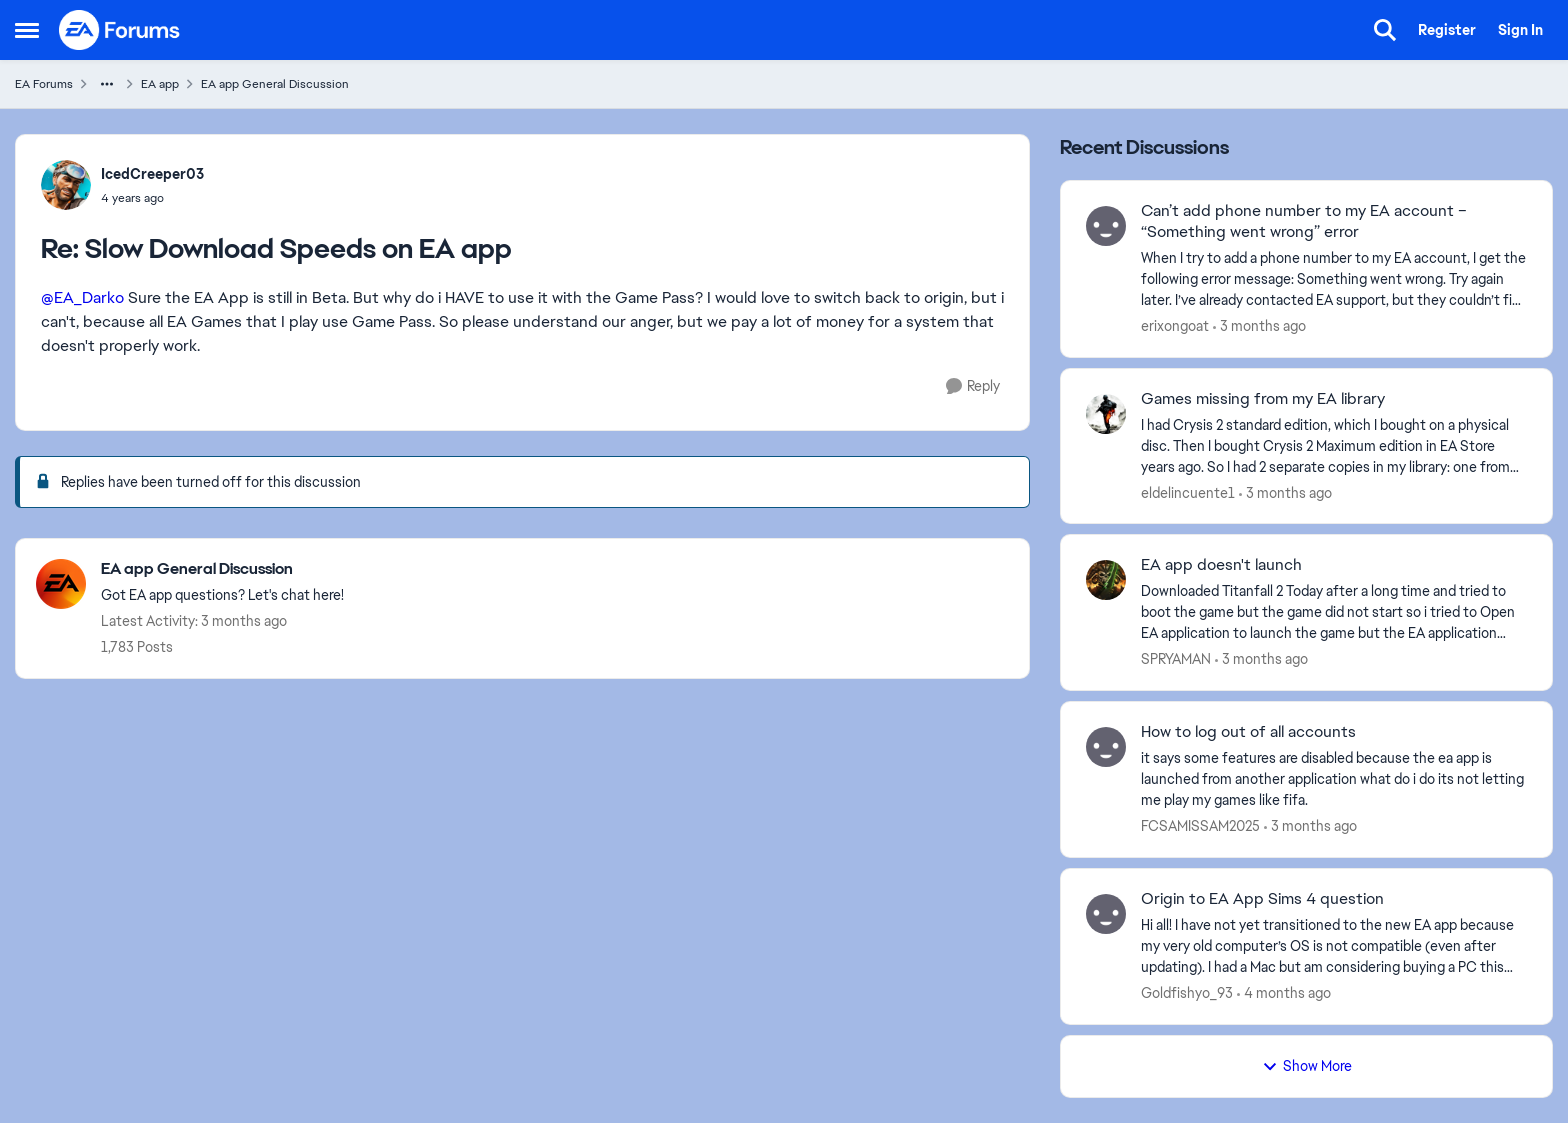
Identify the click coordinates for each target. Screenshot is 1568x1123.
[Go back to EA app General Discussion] (222, 569)
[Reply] (973, 386)
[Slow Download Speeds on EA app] (152, 198)
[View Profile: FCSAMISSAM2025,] (1106, 747)
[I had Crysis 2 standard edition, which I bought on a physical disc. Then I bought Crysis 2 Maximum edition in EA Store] (1334, 445)
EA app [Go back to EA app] (160, 84)
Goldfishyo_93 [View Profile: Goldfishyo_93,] (1187, 993)
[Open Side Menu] (27, 30)
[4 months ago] (1284, 993)
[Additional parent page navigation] (107, 84)
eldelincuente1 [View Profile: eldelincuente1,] (1188, 492)
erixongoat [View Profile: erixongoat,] (1175, 326)
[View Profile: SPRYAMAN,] (1106, 580)
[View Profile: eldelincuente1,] (1106, 414)
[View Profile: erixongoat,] (1106, 226)
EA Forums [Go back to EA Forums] (44, 84)
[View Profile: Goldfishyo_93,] (1106, 914)
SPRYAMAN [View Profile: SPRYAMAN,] (1176, 659)
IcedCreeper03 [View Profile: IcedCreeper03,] (152, 174)
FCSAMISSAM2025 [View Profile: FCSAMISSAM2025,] (1200, 826)
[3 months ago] (1259, 326)
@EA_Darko (82, 297)
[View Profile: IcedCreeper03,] (66, 185)
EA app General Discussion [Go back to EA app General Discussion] (275, 84)
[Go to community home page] (120, 30)
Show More (1307, 1066)
